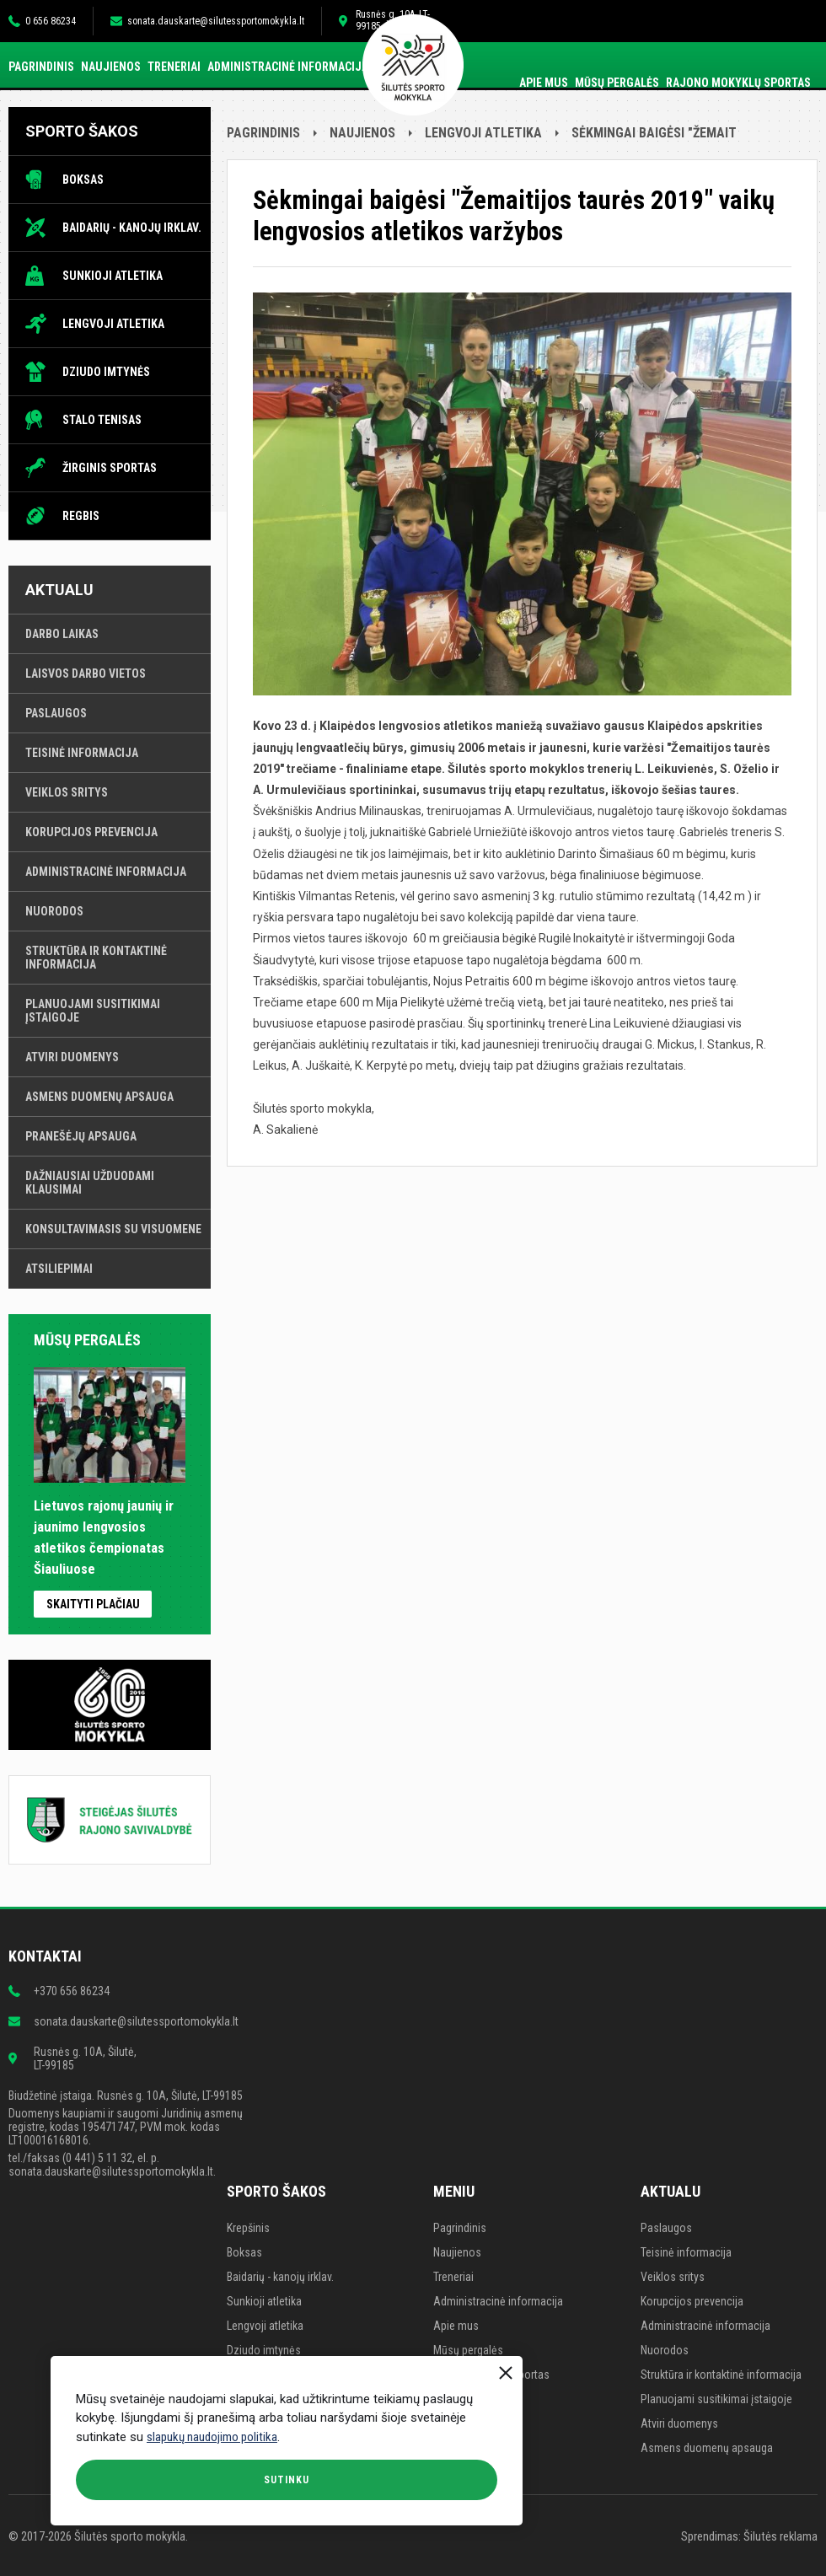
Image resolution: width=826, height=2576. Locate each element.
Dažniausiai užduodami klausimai (89, 1182)
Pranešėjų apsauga (81, 1136)
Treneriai (174, 66)
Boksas (83, 179)
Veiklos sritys (66, 792)
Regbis (80, 516)
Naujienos (111, 66)
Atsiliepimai (59, 1268)
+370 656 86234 (72, 1991)
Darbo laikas (62, 634)
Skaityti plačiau (93, 1604)
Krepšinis (248, 2228)
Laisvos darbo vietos (85, 673)
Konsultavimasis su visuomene (113, 1229)
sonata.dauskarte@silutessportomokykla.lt (215, 21)
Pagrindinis (41, 66)
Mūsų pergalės (617, 82)
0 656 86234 (50, 21)
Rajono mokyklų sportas (738, 82)
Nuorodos (54, 911)
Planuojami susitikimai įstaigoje (92, 1010)
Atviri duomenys (72, 1057)
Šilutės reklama (780, 2536)
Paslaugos (56, 713)
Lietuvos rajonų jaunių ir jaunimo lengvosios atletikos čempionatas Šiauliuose (109, 1527)
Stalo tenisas (102, 420)
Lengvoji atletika (113, 323)
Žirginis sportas (109, 468)
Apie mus (543, 82)
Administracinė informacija (287, 66)
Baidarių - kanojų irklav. (131, 227)
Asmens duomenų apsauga (99, 1096)
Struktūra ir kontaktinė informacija (96, 957)
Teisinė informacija (81, 752)
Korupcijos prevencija (91, 832)
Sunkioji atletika (112, 275)
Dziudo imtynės (106, 371)
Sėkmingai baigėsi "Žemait (654, 133)
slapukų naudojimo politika (212, 2437)
